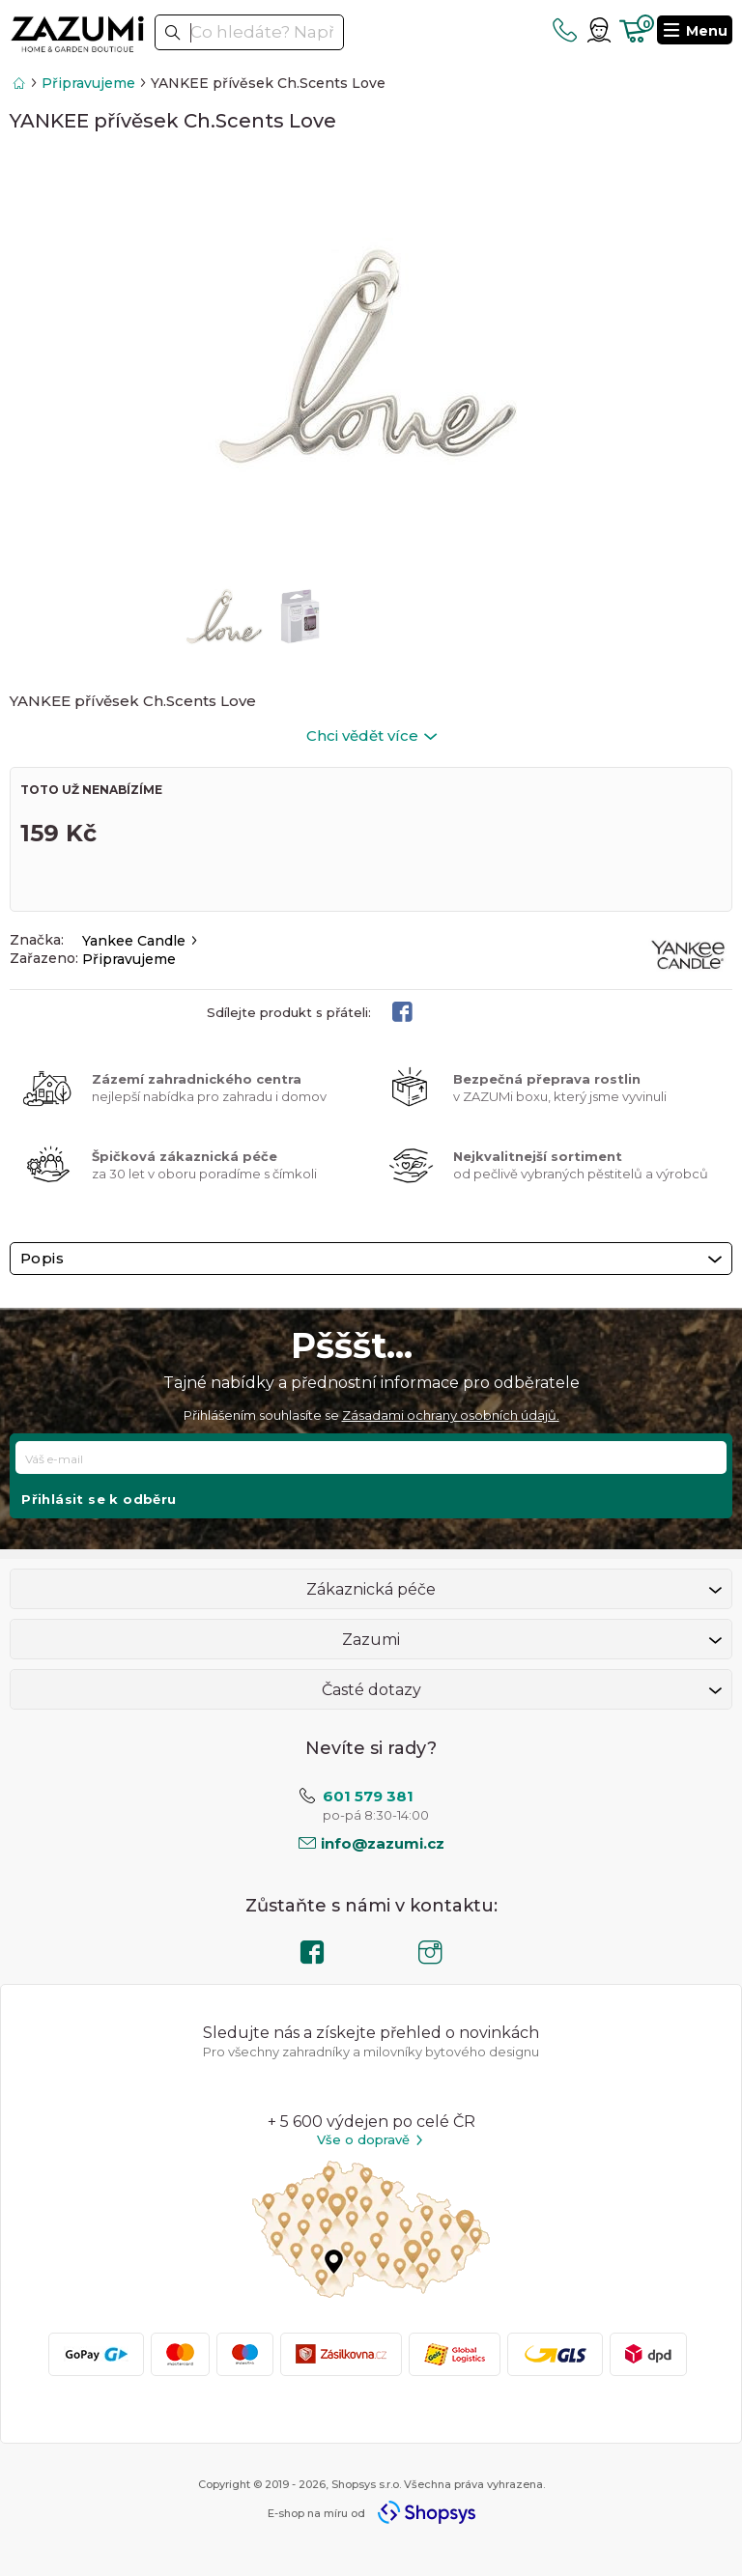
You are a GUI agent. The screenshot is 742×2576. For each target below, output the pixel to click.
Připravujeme (88, 83)
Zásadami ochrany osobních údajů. (450, 1415)
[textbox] (249, 32)
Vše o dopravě (371, 2140)
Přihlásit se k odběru (98, 1499)
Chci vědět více (372, 735)
